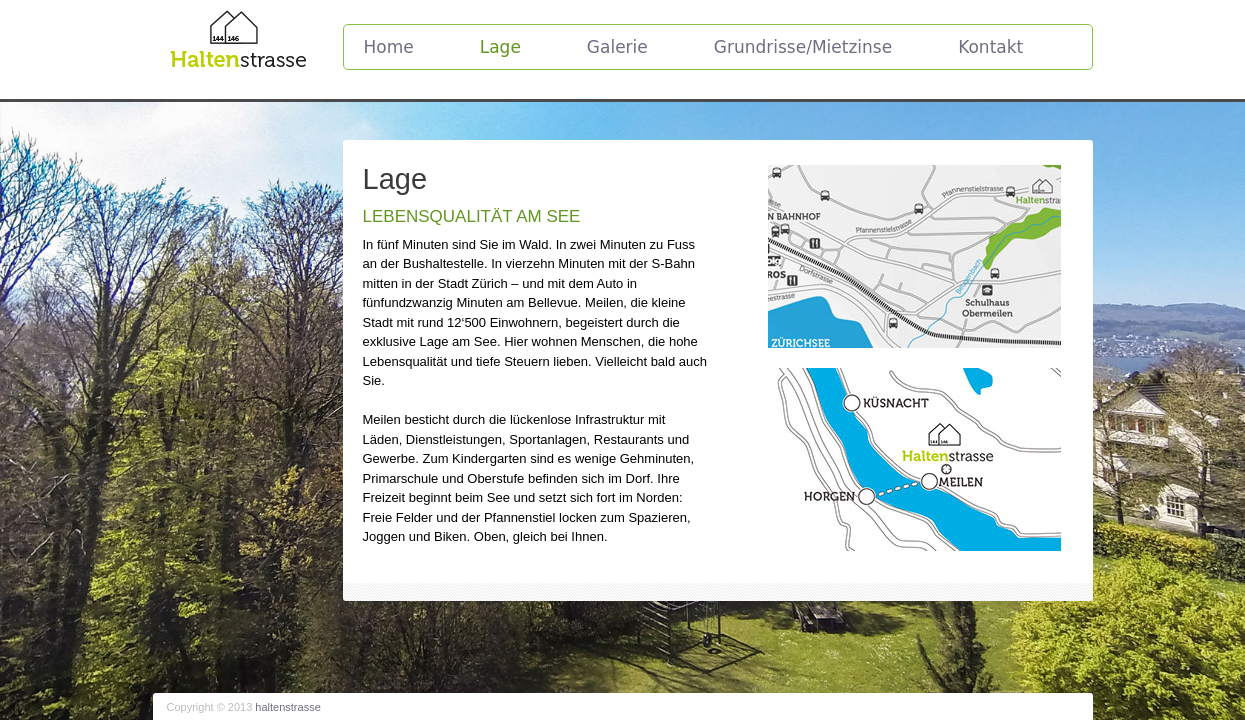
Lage (500, 47)
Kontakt (990, 47)
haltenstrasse (287, 707)
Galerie (617, 47)
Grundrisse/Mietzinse (803, 47)
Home (389, 47)
